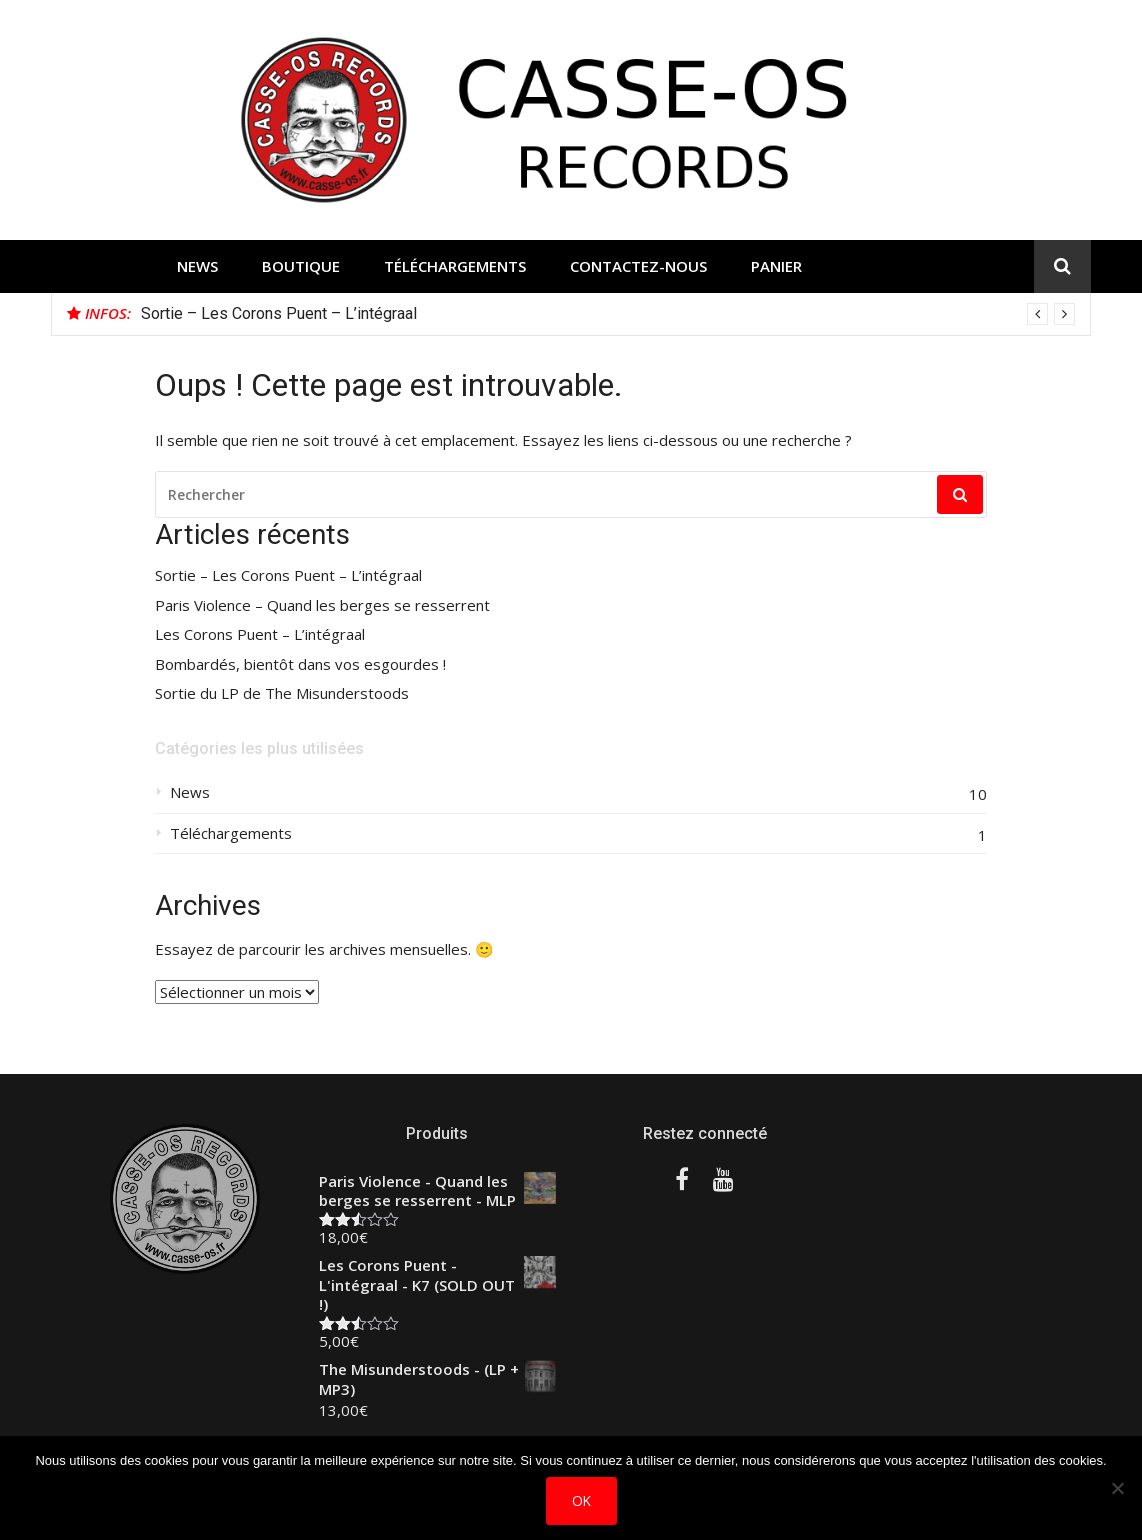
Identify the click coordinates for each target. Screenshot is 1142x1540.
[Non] (1117, 1488)
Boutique (301, 266)
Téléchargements (455, 266)
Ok (581, 1500)
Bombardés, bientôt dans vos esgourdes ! (300, 664)
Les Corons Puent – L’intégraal (260, 634)
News (197, 266)
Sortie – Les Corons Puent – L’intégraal (279, 313)
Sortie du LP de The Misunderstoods (282, 693)
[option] (608, 314)
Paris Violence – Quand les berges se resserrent (322, 605)
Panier (776, 266)
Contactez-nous (638, 266)
